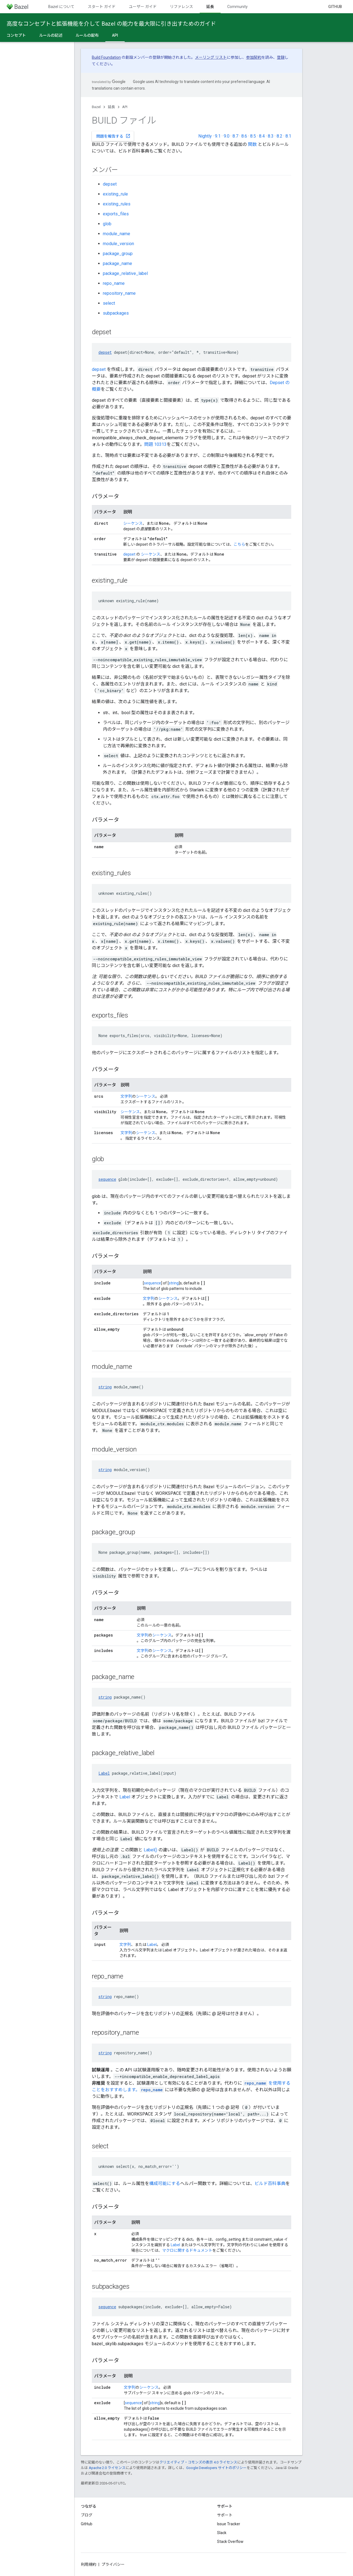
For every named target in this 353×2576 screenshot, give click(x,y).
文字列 (126, 1096)
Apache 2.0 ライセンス (107, 2468)
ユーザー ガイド (143, 6)
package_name (117, 263)
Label (104, 1773)
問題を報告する (113, 135)
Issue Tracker (228, 2524)
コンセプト (16, 35)
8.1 (288, 136)
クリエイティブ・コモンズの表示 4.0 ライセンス (198, 2462)
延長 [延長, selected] (210, 6)
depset (110, 184)
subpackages (116, 313)
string (174, 1283)
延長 (111, 107)
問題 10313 (155, 444)
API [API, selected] (115, 35)
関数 (252, 144)
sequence (107, 1179)
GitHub (335, 6)
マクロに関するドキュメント (187, 2250)
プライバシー (113, 2564)
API (124, 107)
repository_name (119, 293)
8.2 (279, 136)
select (109, 303)
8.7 (235, 136)
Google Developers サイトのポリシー (216, 2468)
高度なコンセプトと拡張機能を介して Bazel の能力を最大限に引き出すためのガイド (111, 23)
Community (237, 6)
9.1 (218, 136)
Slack (221, 2533)
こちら (239, 544)
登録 (281, 57)
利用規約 (88, 2564)
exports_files (116, 213)
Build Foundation (106, 57)
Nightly (205, 136)
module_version (118, 243)
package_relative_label (125, 273)
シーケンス (133, 523)
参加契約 (253, 57)
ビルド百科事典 (270, 2183)
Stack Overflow (230, 2541)
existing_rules (116, 204)
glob (107, 223)
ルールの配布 (87, 35)
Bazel (96, 107)
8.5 (253, 136)
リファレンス (181, 6)
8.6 (244, 136)
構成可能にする (164, 2183)
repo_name (114, 283)
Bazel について (61, 6)
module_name (116, 233)
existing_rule (115, 194)
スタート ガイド (102, 6)
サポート (224, 2515)
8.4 (262, 136)
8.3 (271, 136)
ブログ (86, 2515)
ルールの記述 (50, 35)
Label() (150, 1849)
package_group (118, 253)
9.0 (226, 136)
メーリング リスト (211, 57)
